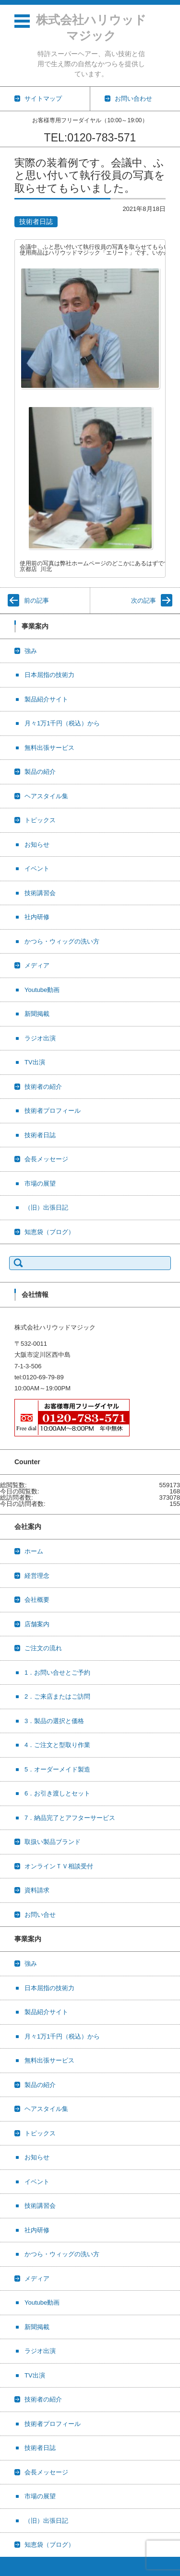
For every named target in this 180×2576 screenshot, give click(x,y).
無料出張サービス (49, 747)
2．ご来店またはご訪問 (57, 1696)
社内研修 (36, 917)
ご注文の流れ (43, 1648)
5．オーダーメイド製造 (57, 1769)
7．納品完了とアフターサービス (69, 1817)
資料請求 (36, 1890)
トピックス (40, 820)
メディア (36, 965)
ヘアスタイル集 (46, 796)
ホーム (33, 1551)
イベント (36, 868)
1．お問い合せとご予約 (57, 1672)
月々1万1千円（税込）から (62, 723)
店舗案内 (36, 1624)
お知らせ (36, 844)
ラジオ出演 (40, 1038)
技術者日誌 (36, 221)
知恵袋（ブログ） (49, 1232)
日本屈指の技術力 (49, 674)
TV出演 (34, 1062)
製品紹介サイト (46, 699)
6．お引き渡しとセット (57, 1793)
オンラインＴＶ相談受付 (58, 1866)
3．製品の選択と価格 (54, 1721)
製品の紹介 (40, 771)
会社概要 (36, 1599)
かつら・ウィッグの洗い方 (61, 941)
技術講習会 (40, 893)
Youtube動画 (42, 989)
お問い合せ (40, 1914)
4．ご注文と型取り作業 (57, 1744)
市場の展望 (40, 1183)
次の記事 (143, 600)
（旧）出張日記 (46, 1207)
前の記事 (36, 600)
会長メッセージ (46, 1159)
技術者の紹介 (43, 1086)
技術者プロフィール (52, 1110)
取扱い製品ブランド (52, 1841)
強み (30, 650)
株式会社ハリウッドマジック (91, 27)
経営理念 (36, 1575)
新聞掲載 (36, 1013)
